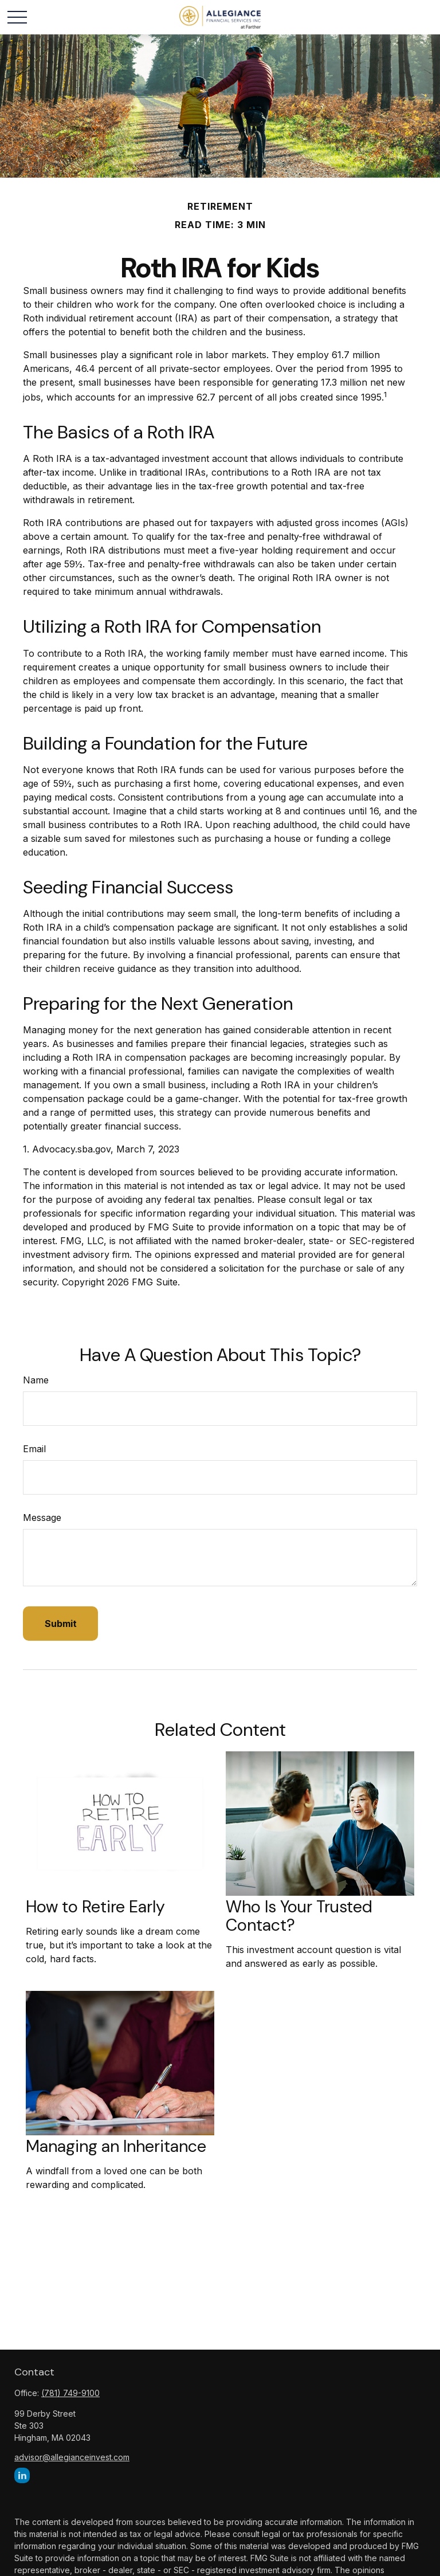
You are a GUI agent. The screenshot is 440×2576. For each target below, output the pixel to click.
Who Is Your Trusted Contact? (299, 1916)
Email (34, 1448)
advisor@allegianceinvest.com (71, 2457)
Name (36, 1380)
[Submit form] (60, 1623)
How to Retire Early (95, 1907)
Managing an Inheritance (116, 2146)
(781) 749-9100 (70, 2393)
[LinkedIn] (22, 2475)
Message (42, 1517)
